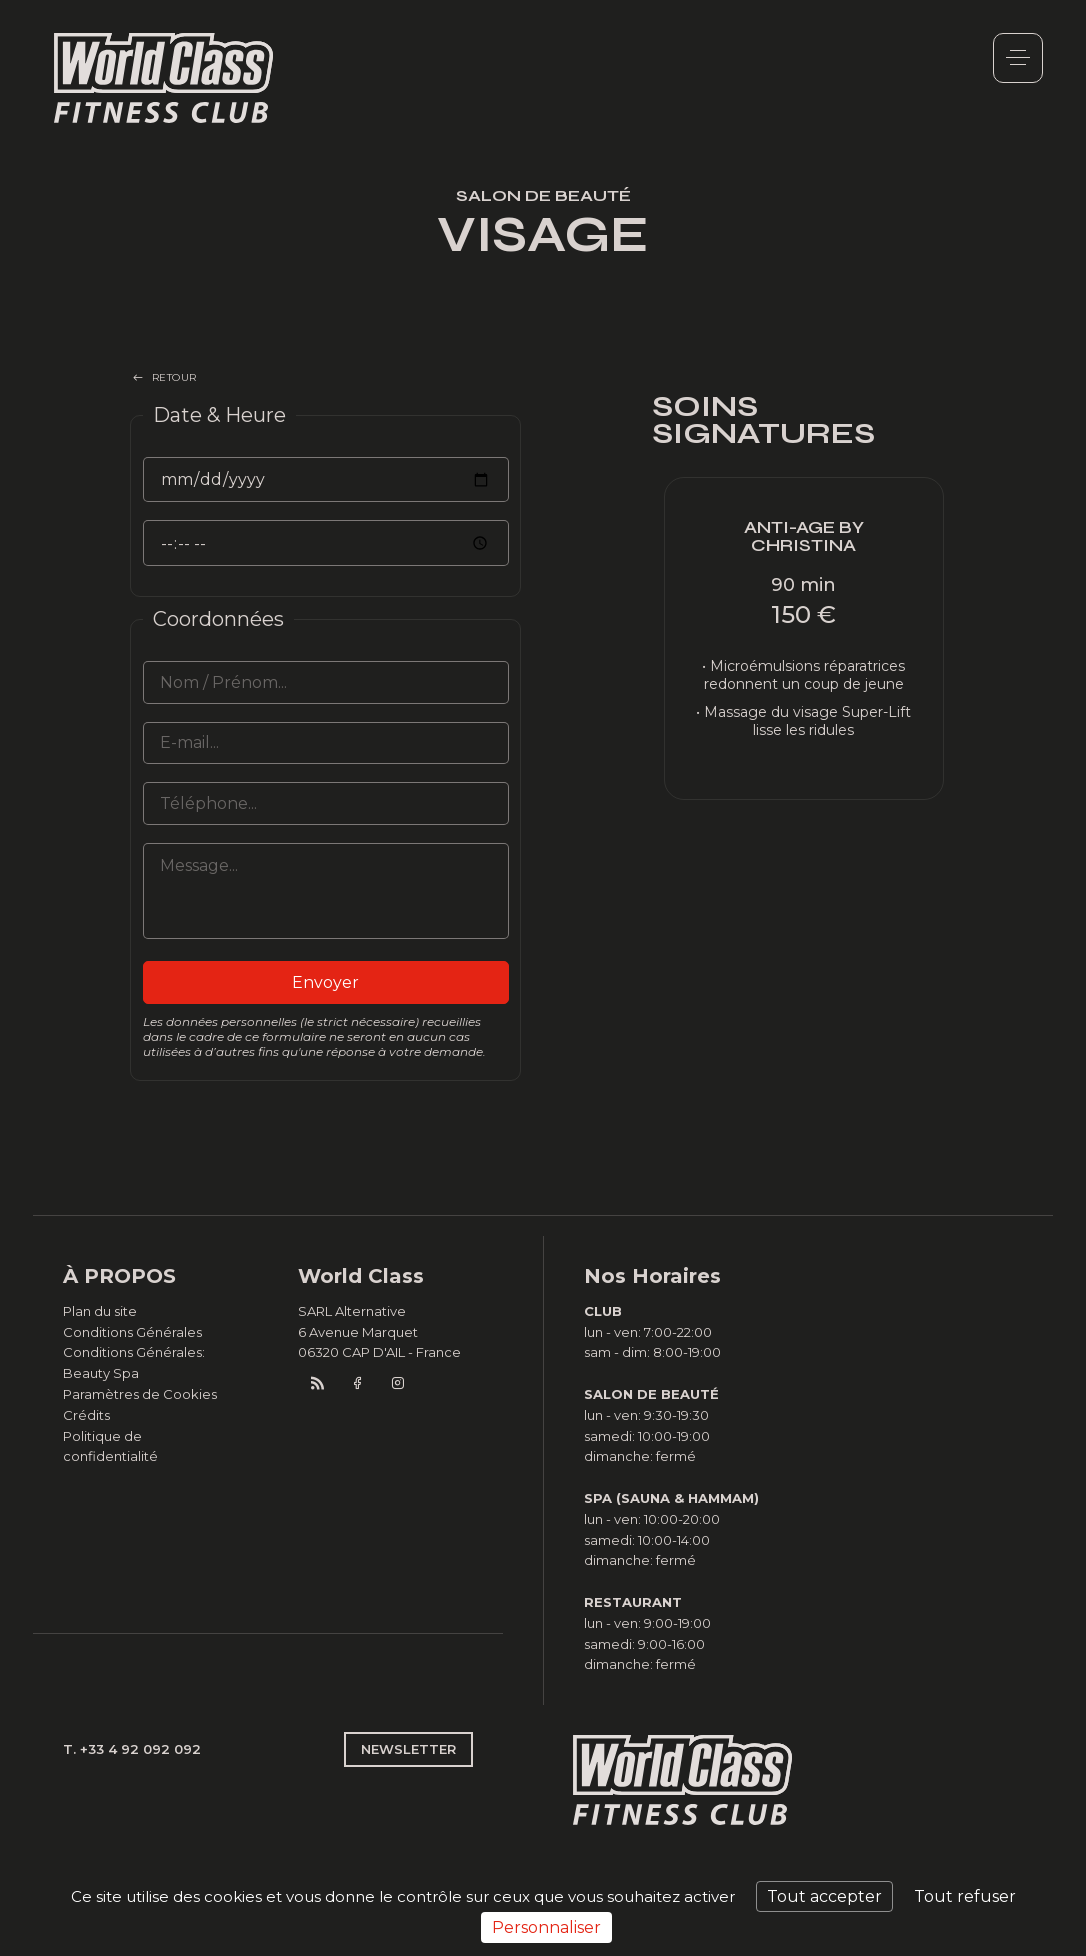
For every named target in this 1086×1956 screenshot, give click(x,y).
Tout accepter (824, 1896)
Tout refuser (965, 1896)
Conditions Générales (132, 1332)
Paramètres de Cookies (140, 1394)
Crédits (86, 1415)
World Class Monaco (164, 78)
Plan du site (100, 1311)
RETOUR (174, 377)
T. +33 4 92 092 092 (132, 1749)
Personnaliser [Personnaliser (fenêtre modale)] (546, 1927)
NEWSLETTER (408, 1749)
